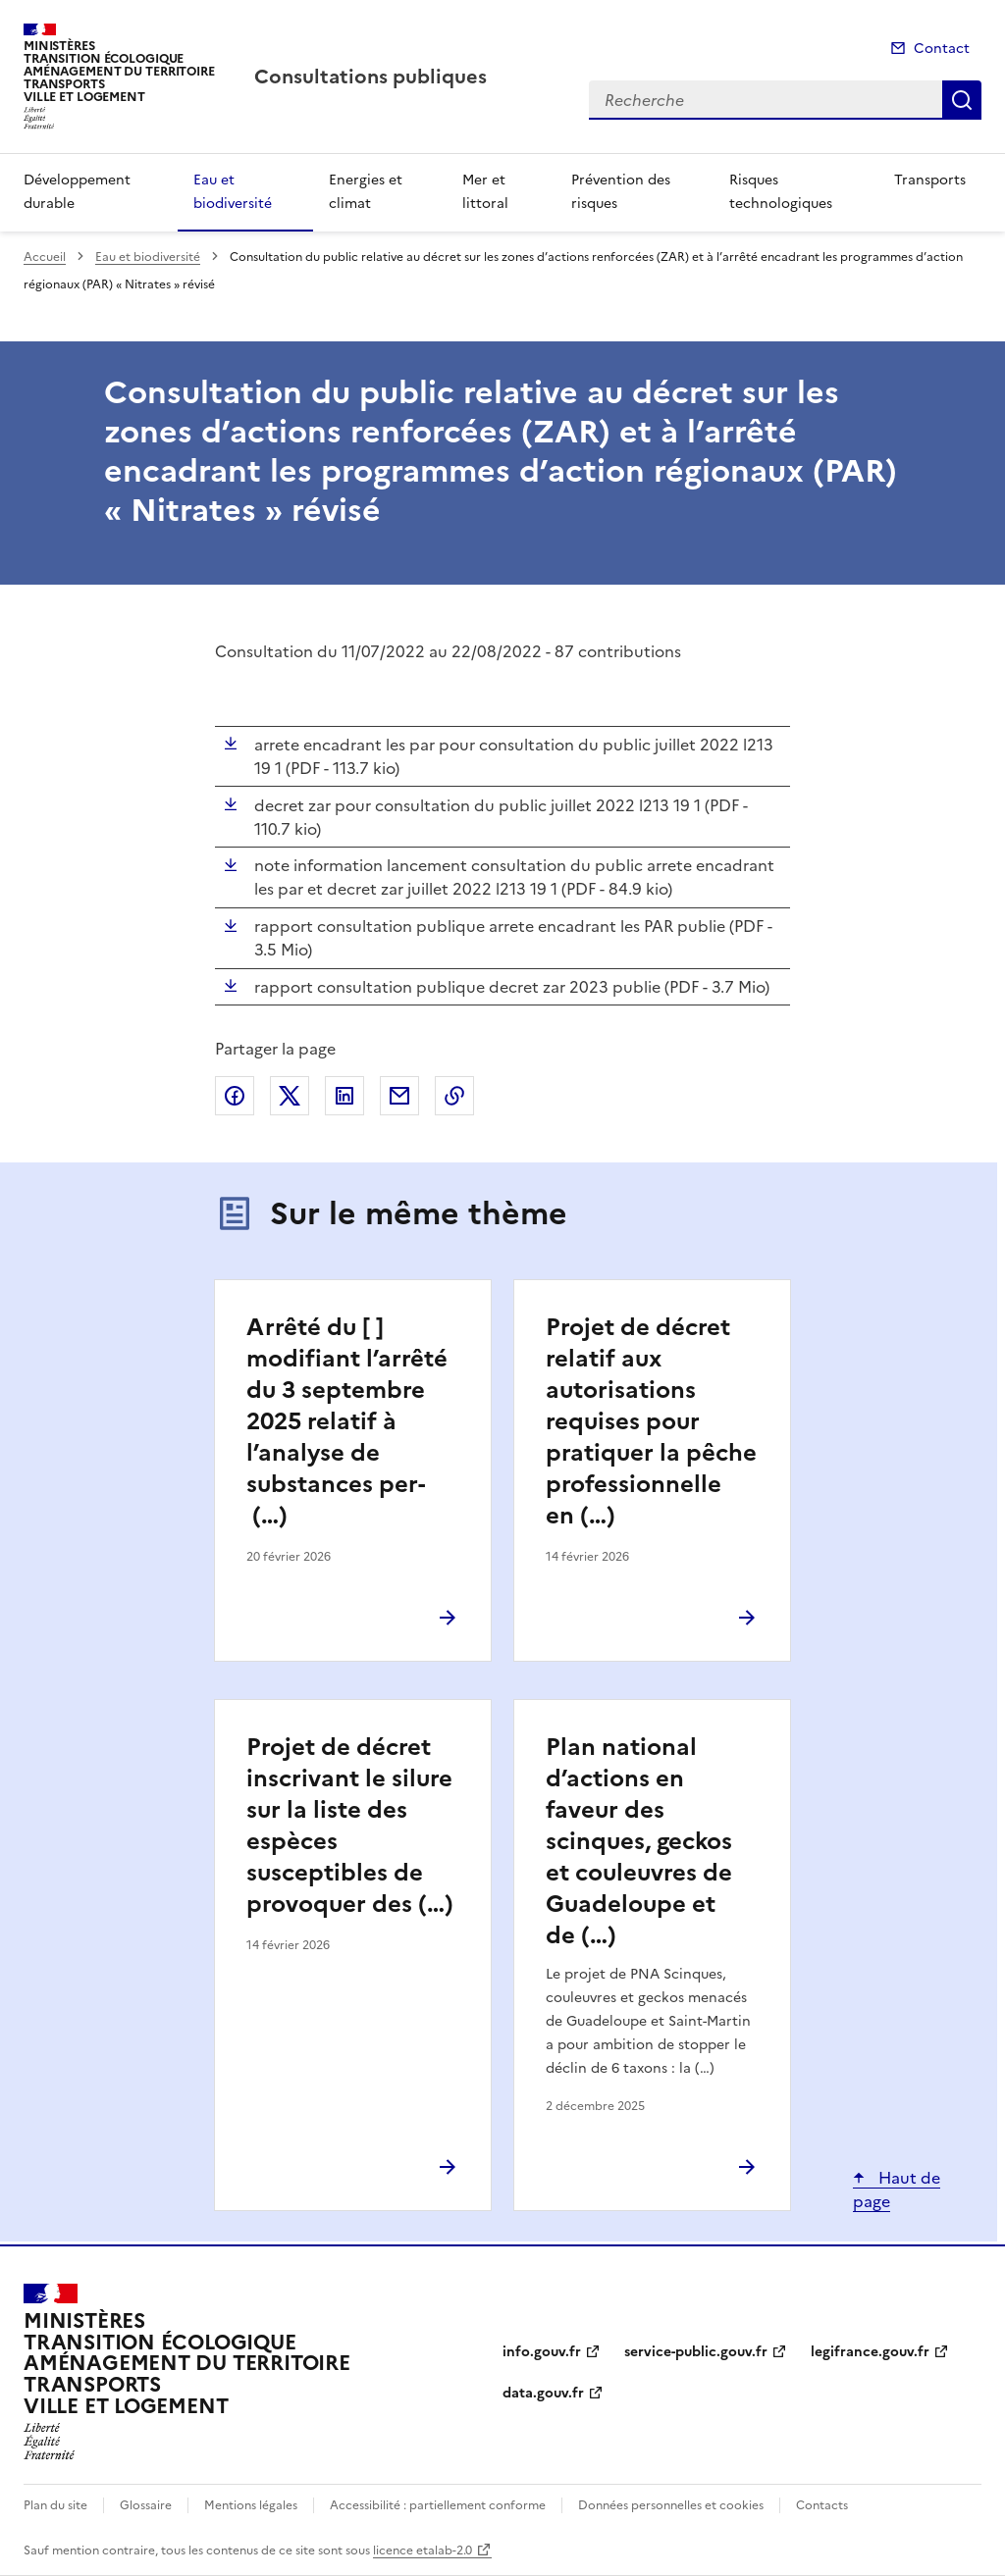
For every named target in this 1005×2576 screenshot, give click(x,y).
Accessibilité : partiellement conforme (438, 2505)
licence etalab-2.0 (422, 2550)
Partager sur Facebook (234, 1095)
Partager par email (399, 1095)
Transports (930, 180)
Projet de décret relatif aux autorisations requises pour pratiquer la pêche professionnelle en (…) (651, 1421)
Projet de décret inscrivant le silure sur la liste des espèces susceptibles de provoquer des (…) (349, 1825)
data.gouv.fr (543, 2393)
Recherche (961, 100)
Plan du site (55, 2505)
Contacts (822, 2505)
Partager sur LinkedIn (344, 1095)
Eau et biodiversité (232, 192)
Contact (942, 48)
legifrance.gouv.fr (870, 2352)
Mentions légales (250, 2505)
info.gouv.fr (541, 2352)
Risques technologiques (780, 192)
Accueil (45, 257)
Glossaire (146, 2505)
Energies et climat (365, 192)
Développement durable (77, 192)
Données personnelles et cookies (671, 2505)
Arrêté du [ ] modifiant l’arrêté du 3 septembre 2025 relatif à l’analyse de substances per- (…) (347, 1421)
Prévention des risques (620, 192)
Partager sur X (289, 1095)
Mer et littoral (485, 192)
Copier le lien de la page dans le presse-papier (454, 1095)
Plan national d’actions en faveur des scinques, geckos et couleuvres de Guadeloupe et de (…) (639, 1841)
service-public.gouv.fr (695, 2352)
